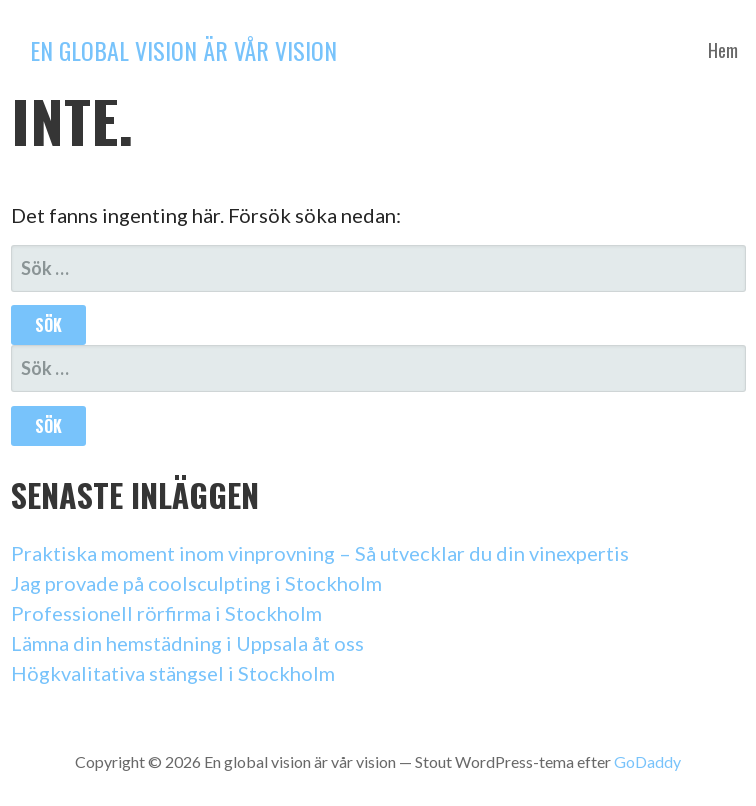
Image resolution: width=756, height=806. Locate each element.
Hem (723, 50)
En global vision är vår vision (183, 50)
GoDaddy (647, 761)
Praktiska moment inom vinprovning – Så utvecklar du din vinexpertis (320, 553)
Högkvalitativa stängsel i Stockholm (173, 673)
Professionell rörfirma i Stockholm (166, 613)
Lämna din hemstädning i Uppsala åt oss (187, 643)
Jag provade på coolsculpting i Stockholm (196, 583)
